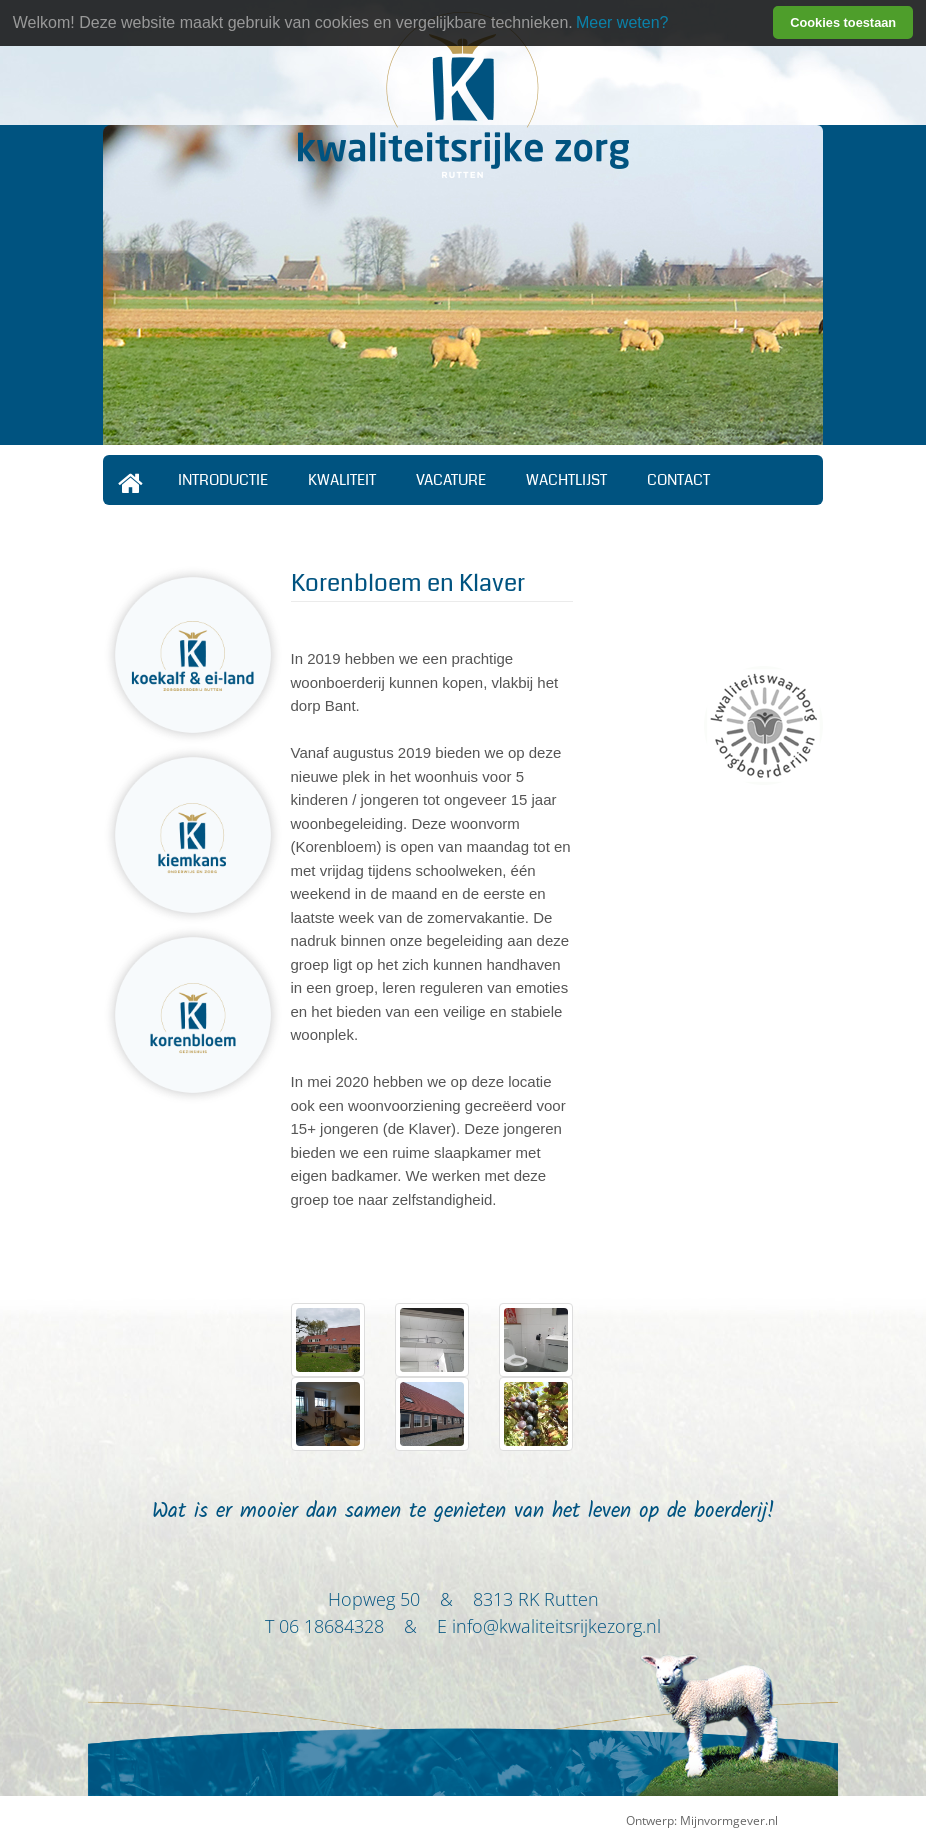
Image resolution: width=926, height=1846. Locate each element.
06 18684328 (331, 1626)
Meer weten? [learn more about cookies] (622, 22)
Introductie (223, 480)
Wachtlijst (566, 480)
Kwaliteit (342, 480)
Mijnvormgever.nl (729, 1820)
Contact (678, 480)
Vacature (451, 480)
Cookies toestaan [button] (843, 22)
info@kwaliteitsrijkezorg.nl (556, 1626)
